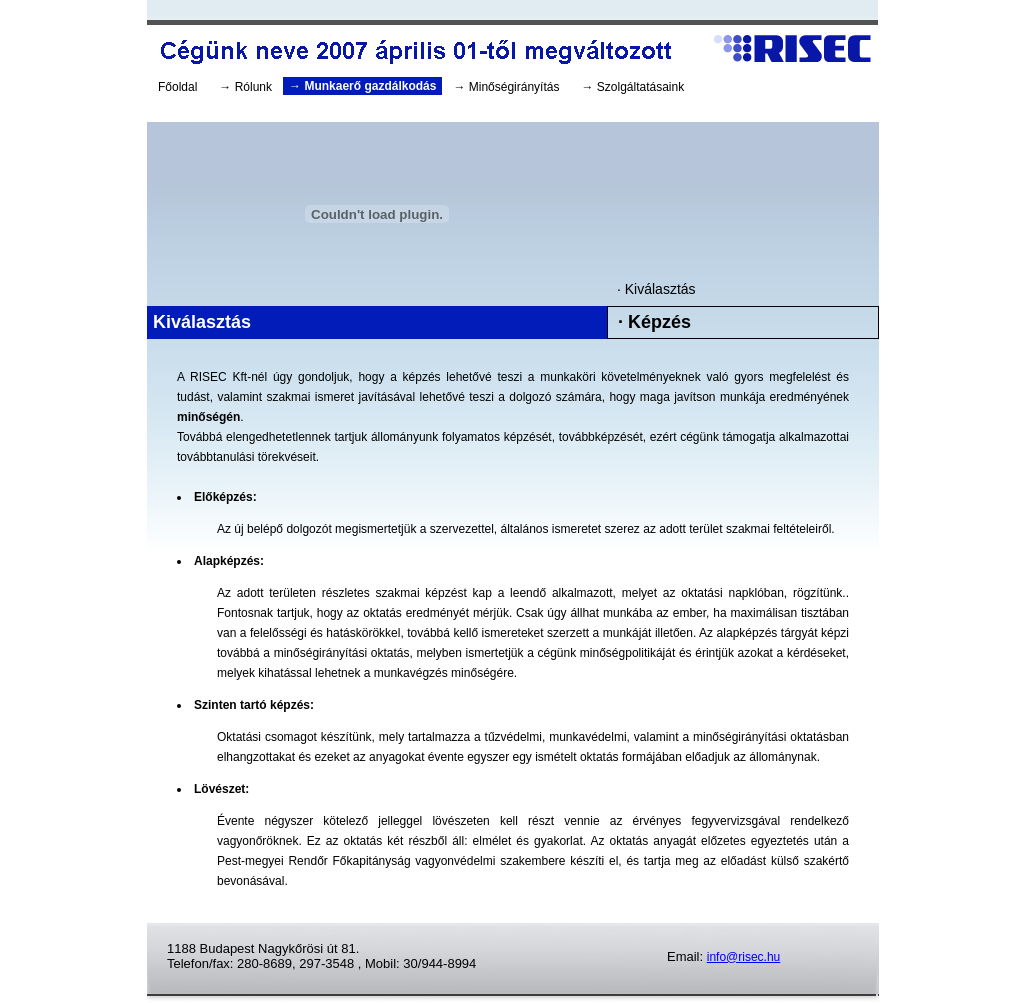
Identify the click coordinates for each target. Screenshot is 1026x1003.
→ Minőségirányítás (506, 87)
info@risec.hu (744, 957)
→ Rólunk (245, 87)
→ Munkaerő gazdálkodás (362, 86)
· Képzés (654, 322)
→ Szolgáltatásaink (632, 87)
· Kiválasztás (656, 289)
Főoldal (177, 87)
